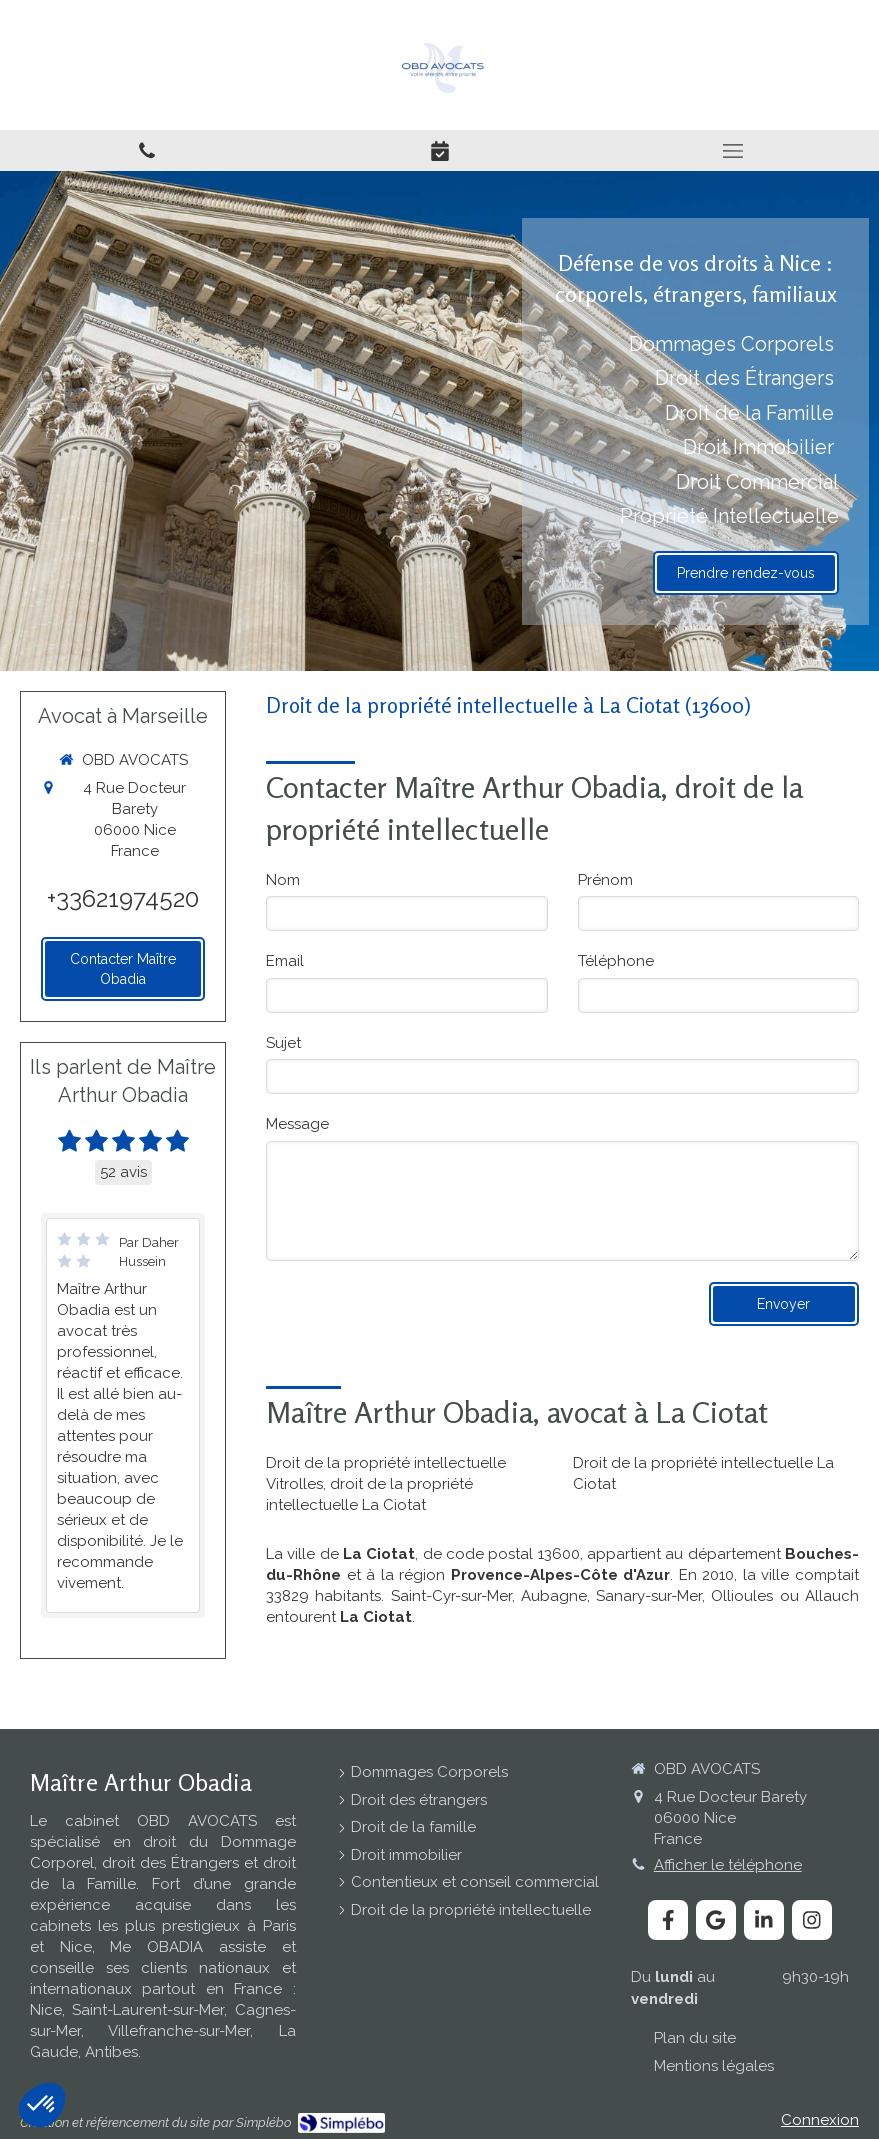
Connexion (820, 2120)
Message (297, 1124)
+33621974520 (123, 898)
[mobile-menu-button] (732, 151)
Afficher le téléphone (728, 1865)
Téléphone (616, 961)
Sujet (283, 1043)
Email (285, 961)
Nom (283, 880)
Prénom (605, 880)
